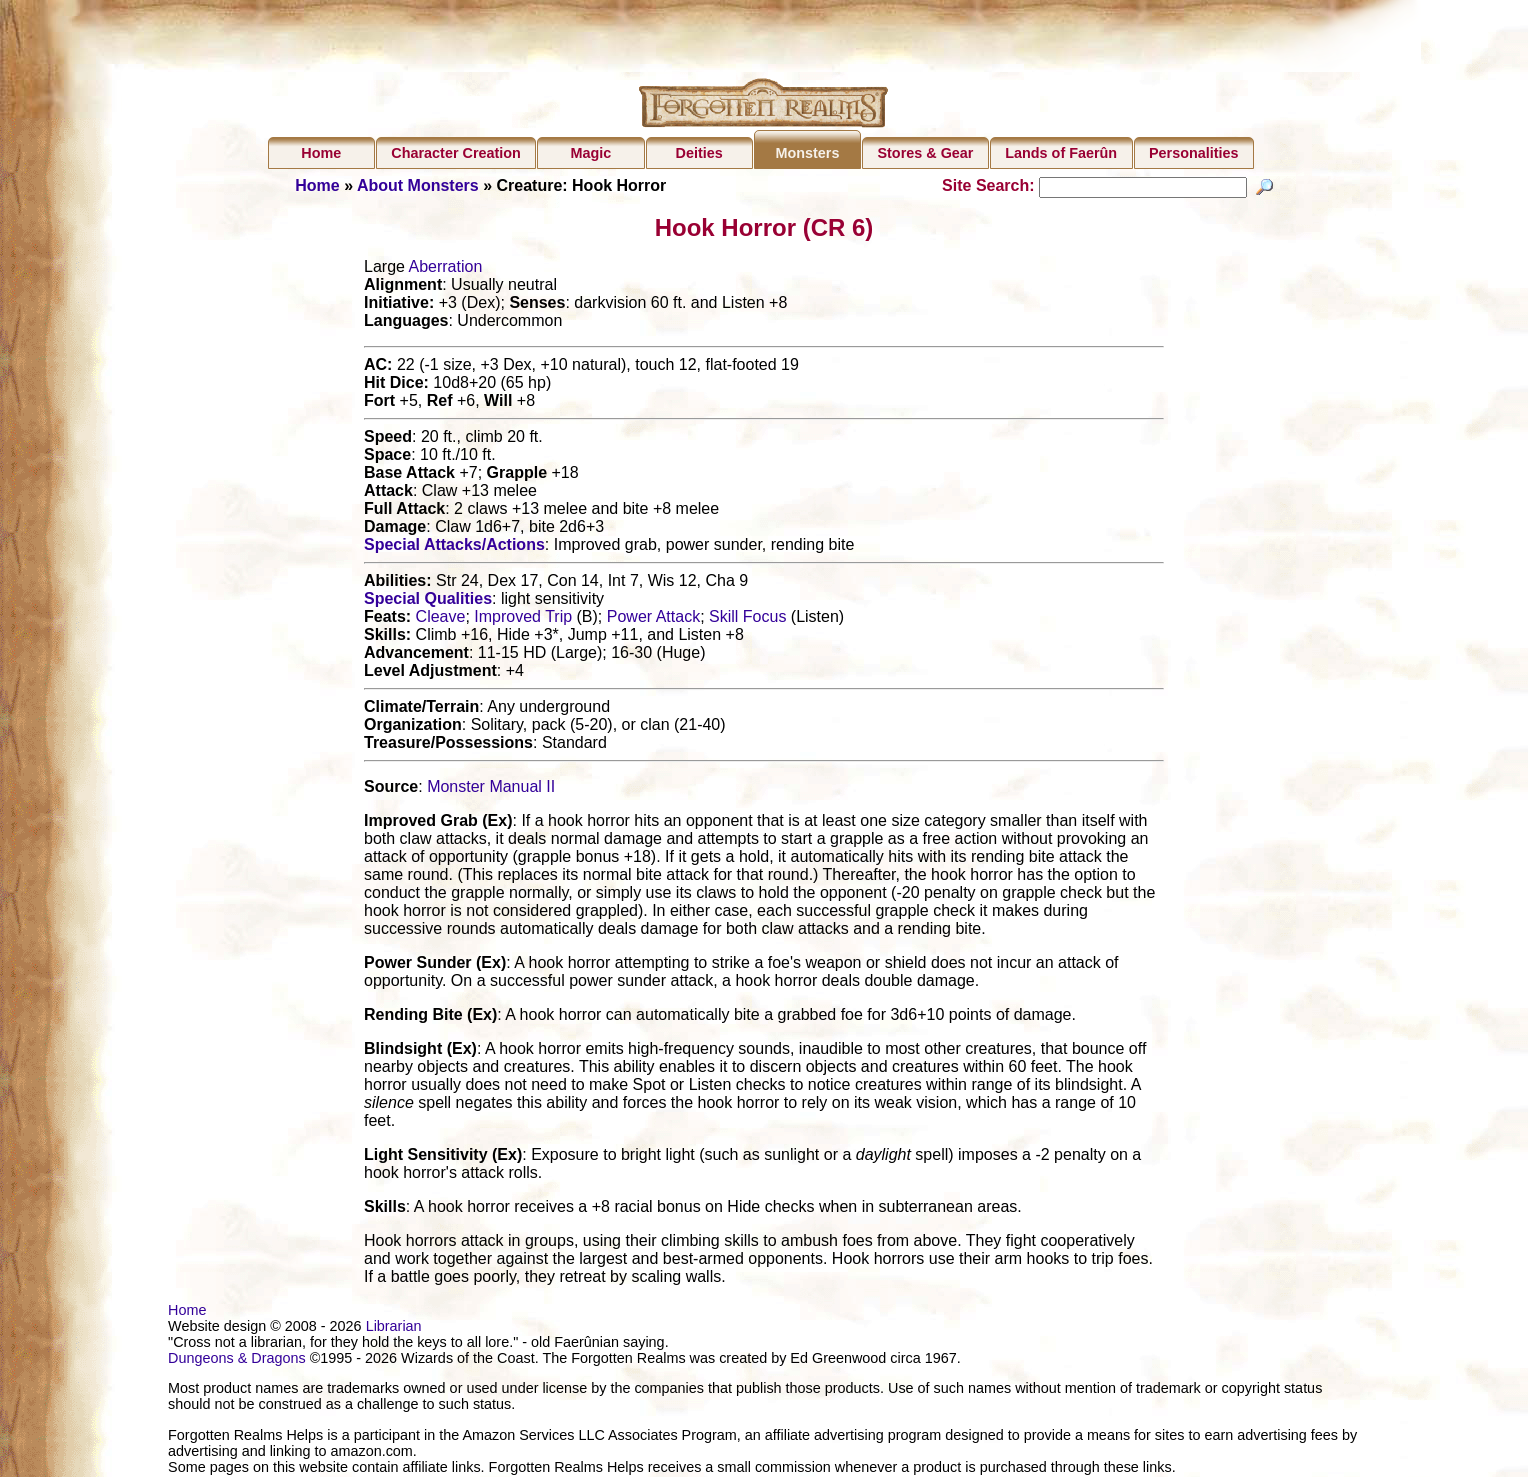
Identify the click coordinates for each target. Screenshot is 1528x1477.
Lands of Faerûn (1061, 153)
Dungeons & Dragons (237, 1361)
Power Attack (653, 619)
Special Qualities (428, 601)
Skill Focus (747, 619)
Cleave (441, 619)
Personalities (1194, 153)
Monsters (807, 153)
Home (321, 153)
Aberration (445, 269)
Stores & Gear (925, 153)
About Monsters (418, 185)
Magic (591, 153)
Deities (699, 153)
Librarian (394, 1329)
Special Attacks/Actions (454, 547)
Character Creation (456, 153)
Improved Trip (523, 619)
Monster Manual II (491, 789)
